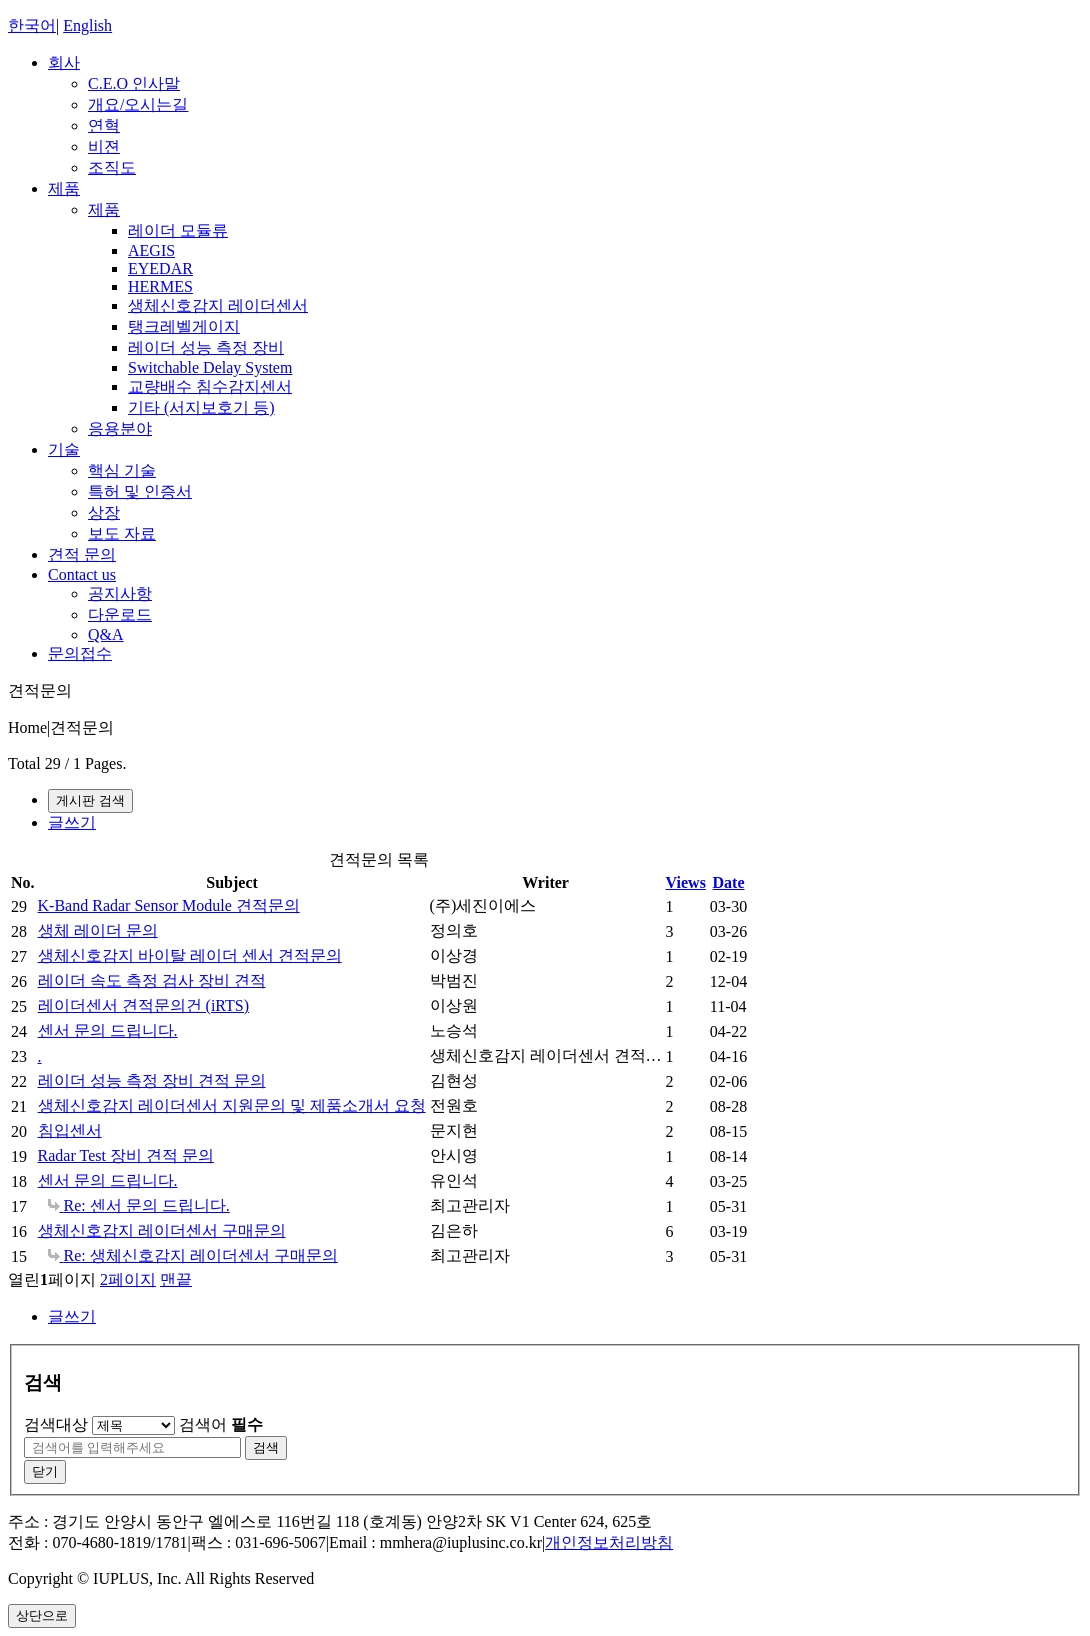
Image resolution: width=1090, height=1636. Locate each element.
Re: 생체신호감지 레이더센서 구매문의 (193, 1255)
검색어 (221, 1424)
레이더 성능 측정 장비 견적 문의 (152, 1080)
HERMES (160, 286)
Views (686, 882)
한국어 (32, 25)
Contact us (82, 574)
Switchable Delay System (210, 367)
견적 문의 (82, 554)
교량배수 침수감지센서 (210, 386)
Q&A (106, 634)
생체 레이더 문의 (98, 930)
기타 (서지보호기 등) (201, 407)
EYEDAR (160, 268)
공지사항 (120, 593)
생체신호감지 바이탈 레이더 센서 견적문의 (190, 955)
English (87, 25)
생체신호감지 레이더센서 (218, 305)
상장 (104, 512)
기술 (64, 449)
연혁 (104, 125)
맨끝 (176, 1279)
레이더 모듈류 (178, 230)
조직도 (112, 167)
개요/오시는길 (138, 104)
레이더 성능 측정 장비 (206, 347)
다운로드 (120, 614)
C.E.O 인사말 (134, 83)
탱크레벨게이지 (184, 326)
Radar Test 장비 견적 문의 (126, 1155)
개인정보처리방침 (609, 1542)
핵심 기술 (122, 470)
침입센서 (70, 1130)
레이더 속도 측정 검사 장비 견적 (152, 980)
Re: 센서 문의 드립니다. (139, 1205)
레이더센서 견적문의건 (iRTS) (143, 1005)
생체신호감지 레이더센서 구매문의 (162, 1230)
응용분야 (120, 428)
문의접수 (80, 653)
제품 (64, 188)
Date (729, 882)
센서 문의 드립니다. (108, 1030)
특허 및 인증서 (140, 491)
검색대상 (56, 1424)
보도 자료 (122, 533)
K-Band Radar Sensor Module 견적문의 (169, 905)
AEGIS (151, 250)
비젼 (104, 146)
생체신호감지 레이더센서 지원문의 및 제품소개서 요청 (232, 1105)
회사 (64, 62)
